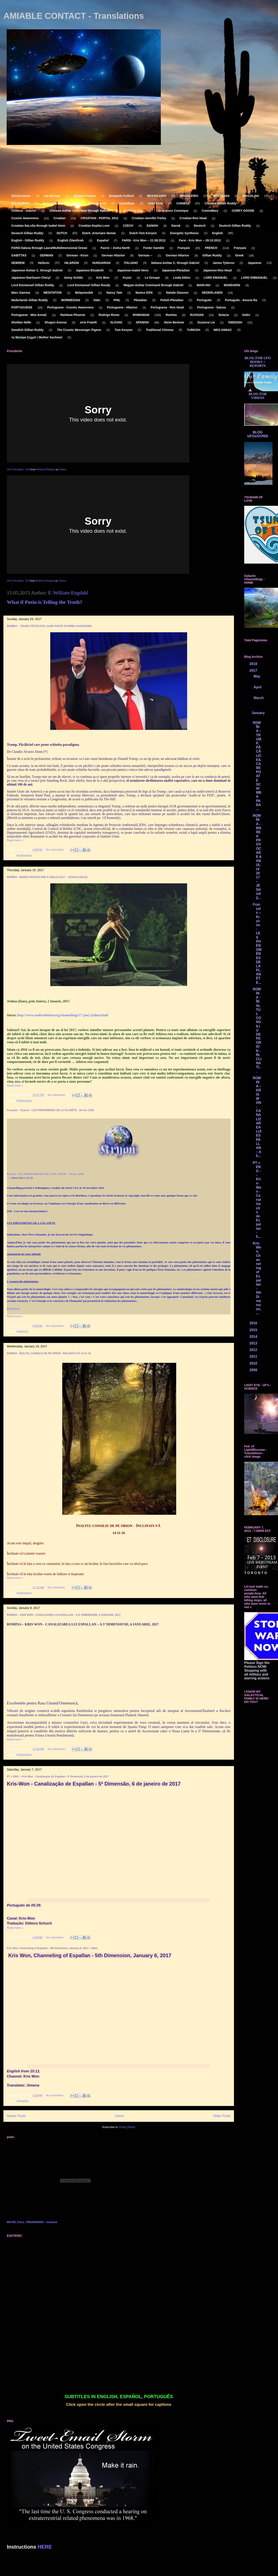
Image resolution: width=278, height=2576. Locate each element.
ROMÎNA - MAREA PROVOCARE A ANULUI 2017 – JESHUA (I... (257, 857)
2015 (254, 1330)
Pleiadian (140, 300)
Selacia (224, 315)
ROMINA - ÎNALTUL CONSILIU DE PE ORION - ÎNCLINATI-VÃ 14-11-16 (49, 1353)
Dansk (176, 225)
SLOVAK (116, 322)
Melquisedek (84, 292)
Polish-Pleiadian (171, 300)
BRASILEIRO (189, 196)
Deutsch (200, 225)
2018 (254, 664)
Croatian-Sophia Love (94, 225)
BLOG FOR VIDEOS (258, 396)
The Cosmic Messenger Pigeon (79, 330)
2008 (254, 1370)
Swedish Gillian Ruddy (27, 330)
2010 (254, 1363)
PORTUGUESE (21, 307)
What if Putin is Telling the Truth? (44, 602)
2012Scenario (21, 196)
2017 (254, 670)
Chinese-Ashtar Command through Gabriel (79, 210)
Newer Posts (16, 2116)
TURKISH (193, 330)
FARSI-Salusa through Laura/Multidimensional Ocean (49, 248)
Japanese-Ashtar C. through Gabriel (37, 270)
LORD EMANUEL (216, 277)
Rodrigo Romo (109, 315)
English (217, 233)
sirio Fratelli (88, 322)
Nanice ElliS (144, 292)
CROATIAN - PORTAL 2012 (99, 218)
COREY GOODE (243, 210)
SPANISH (142, 322)
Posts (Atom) (127, 2127)
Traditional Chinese (159, 330)
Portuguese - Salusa (211, 307)
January (258, 713)
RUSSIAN (197, 315)
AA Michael (52, 196)
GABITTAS (19, 255)
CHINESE (183, 203)
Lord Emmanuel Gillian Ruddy (32, 285)
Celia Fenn (155, 203)
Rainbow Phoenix (72, 315)
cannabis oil (97, 203)
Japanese (255, 263)
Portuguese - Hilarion (122, 307)
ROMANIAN (141, 315)
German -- (145, 255)
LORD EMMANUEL (254, 277)
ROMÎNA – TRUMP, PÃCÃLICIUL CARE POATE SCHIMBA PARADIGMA (49, 626)
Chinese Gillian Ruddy (221, 203)
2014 (254, 1336)
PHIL (117, 300)
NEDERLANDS (212, 292)
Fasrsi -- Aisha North (115, 248)
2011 (254, 1356)
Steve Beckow (174, 322)
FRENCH (211, 248)
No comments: (55, 849)
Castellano (127, 203)
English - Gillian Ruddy (27, 240)
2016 (254, 1323)
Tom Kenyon (124, 330)
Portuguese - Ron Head (167, 307)
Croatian (59, 218)
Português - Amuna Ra (241, 300)
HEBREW (18, 263)
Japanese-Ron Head (217, 270)
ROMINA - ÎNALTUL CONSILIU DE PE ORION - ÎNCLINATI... (257, 1030)
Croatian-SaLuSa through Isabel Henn (38, 225)
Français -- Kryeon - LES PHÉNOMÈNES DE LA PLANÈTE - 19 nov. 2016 (50, 1110)
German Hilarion (113, 255)
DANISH (152, 225)
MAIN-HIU (204, 285)
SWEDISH (235, 322)
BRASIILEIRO (156, 196)
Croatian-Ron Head (193, 218)
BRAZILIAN (251, 196)
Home (119, 2116)
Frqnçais (240, 248)
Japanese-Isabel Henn (133, 270)
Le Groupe (152, 277)
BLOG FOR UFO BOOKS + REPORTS (258, 362)
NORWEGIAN (70, 300)
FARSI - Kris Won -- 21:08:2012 (144, 240)
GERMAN (46, 255)
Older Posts (222, 2116)
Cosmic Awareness (25, 218)
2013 (254, 1343)
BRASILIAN (221, 196)
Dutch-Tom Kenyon (143, 233)
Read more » (15, 840)
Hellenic (44, 263)
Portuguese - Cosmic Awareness (70, 307)
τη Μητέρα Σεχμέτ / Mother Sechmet (36, 337)
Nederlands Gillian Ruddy (29, 300)
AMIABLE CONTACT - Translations (73, 16)
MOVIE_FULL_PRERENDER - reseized (32, 2222)
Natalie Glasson (177, 292)
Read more (13, 1308)
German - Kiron (77, 255)
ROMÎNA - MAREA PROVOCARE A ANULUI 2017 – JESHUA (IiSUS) (47, 877)
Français (183, 248)
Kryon (127, 277)
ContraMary (210, 210)
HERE (45, 2547)
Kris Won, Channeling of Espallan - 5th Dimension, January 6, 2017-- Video (52, 1948)
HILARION (71, 263)
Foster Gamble (153, 248)
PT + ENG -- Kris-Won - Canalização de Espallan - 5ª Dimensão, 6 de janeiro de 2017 (58, 1776)
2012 (254, 1350)
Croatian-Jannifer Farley (149, 218)
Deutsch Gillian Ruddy (235, 225)
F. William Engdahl (68, 592)
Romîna (171, 315)
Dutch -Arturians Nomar (99, 233)
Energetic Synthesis (184, 233)
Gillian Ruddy (212, 255)
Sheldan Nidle (21, 322)
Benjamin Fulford (121, 196)
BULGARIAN (20, 203)
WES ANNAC (223, 330)
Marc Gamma (20, 292)
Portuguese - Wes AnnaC (29, 315)
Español (102, 240)
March (259, 698)
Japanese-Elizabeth (90, 270)
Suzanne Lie (206, 322)
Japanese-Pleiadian (176, 270)
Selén (246, 315)
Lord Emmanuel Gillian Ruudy (88, 285)
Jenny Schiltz (73, 277)
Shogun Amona (55, 322)
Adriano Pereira (84, 196)
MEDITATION (52, 292)
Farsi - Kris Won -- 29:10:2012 (200, 240)
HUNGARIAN (101, 263)
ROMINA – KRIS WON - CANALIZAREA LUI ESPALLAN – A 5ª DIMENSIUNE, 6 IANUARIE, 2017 (64, 1614)
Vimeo (62, 469)
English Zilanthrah (71, 240)
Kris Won (102, 277)
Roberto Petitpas (45, 469)
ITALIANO (131, 263)
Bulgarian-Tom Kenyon (59, 203)
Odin (96, 300)
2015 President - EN (18, 469)
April (257, 687)
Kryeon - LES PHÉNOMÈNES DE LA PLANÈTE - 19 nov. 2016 (45, 1174)
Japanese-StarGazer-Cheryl (30, 277)
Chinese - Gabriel (23, 210)
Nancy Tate (114, 292)
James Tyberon (223, 263)
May (257, 676)
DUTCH (62, 233)
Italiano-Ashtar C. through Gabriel (175, 263)
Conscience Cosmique (172, 210)
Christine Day (133, 210)
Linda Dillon (181, 277)
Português (204, 300)
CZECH (128, 225)
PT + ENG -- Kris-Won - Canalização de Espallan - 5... (257, 1199)
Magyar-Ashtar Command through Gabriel (153, 285)
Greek (239, 255)
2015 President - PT (18, 580)
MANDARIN (232, 285)
